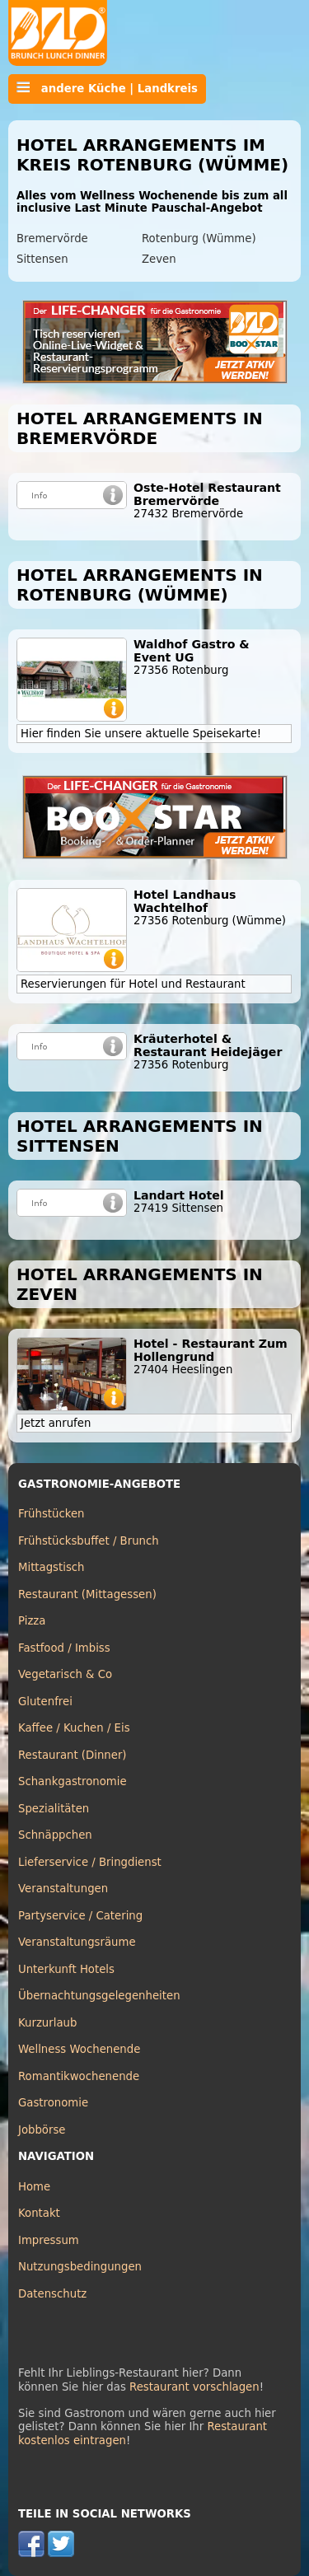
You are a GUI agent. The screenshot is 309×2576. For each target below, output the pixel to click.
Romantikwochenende (78, 2076)
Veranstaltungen (63, 1888)
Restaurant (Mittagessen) (87, 1594)
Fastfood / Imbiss (64, 1648)
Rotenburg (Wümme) (199, 238)
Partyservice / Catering (80, 1916)
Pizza (31, 1621)
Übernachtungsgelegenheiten (99, 1995)
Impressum (48, 2240)
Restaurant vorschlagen (194, 2387)
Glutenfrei (45, 1701)
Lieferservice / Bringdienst (90, 1862)
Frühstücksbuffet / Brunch (88, 1541)
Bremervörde (52, 238)
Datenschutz (52, 2294)
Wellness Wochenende (79, 2049)
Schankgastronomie (72, 1781)
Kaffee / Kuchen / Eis (74, 1728)
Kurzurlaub (47, 2023)
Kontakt (39, 2213)
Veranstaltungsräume (77, 1942)
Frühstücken (51, 1514)
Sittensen (42, 259)
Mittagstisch (51, 1567)
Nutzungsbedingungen (80, 2266)
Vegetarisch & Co (65, 1674)
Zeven (159, 259)
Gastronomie (53, 2103)
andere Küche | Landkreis (107, 88)
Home (34, 2187)
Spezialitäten (53, 1808)
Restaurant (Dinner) (72, 1755)
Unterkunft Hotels (66, 1969)
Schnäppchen (55, 1835)
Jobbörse (42, 2130)
